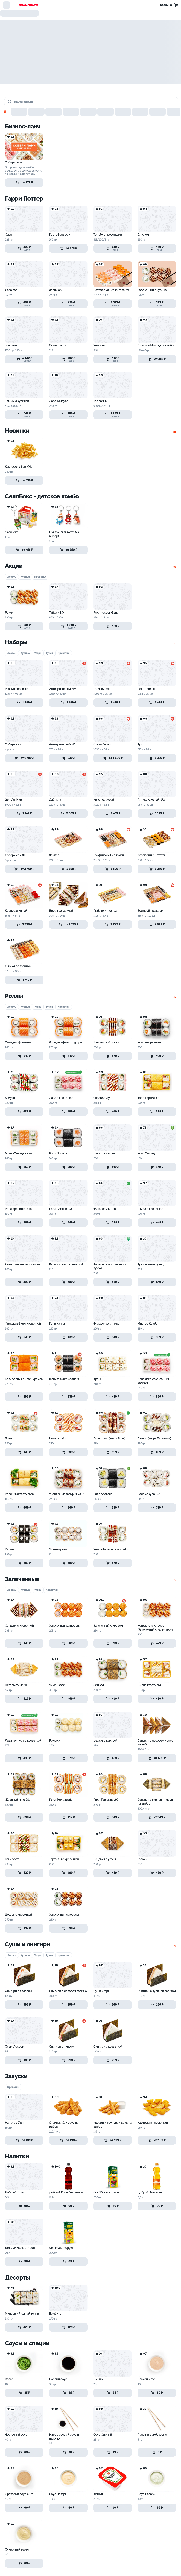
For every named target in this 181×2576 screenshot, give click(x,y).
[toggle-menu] (6, 5)
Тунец (49, 653)
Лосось (11, 576)
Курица (25, 576)
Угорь (37, 653)
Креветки (40, 576)
